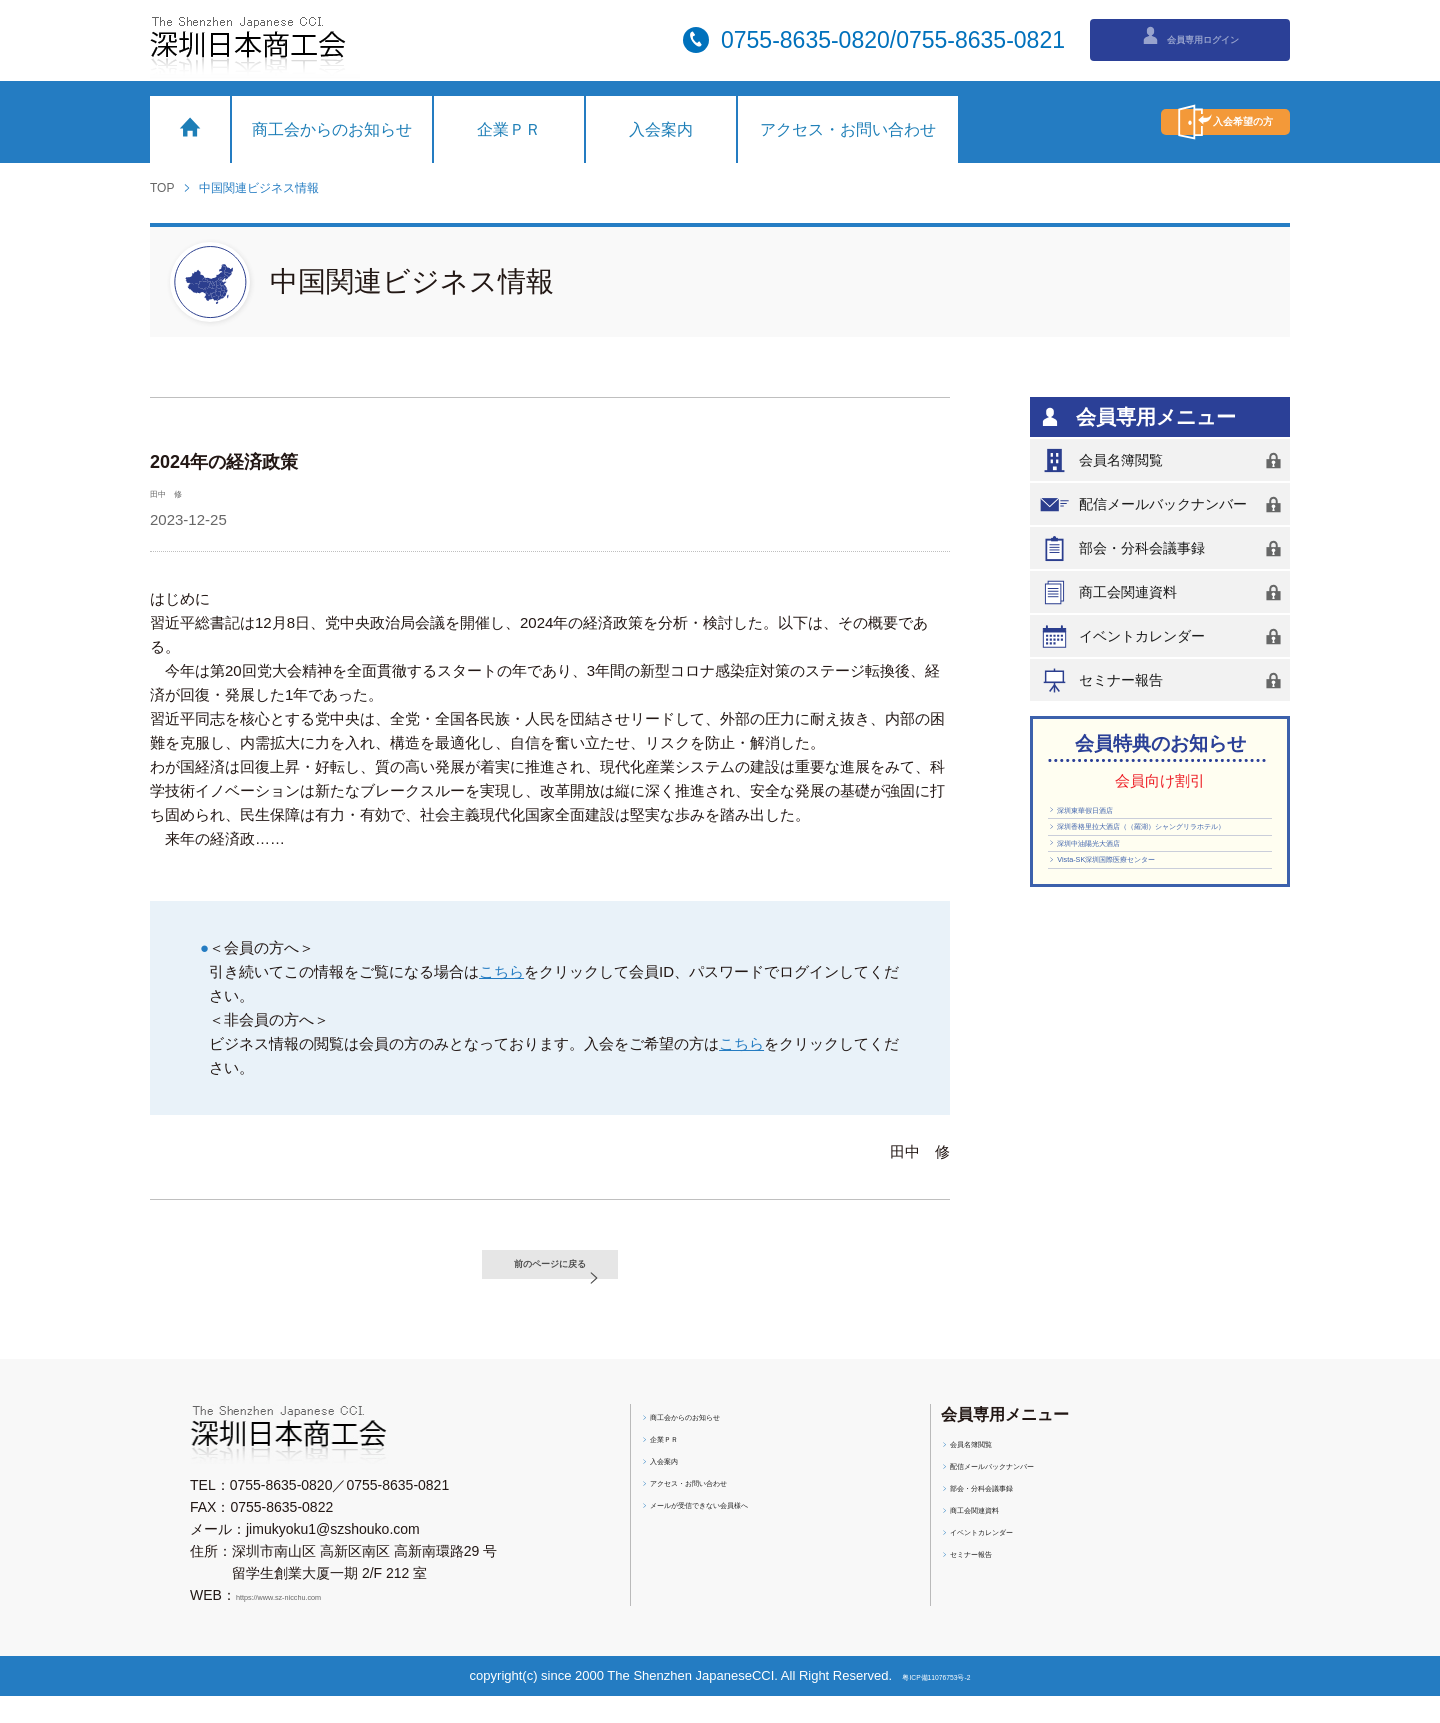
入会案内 (661, 129)
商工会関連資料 (1164, 592)
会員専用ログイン (1190, 38)
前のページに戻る (574, 1277)
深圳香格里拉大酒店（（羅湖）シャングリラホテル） (1155, 864)
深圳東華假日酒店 (1113, 818)
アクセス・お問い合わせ (848, 129)
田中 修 (180, 491)
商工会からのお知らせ (332, 129)
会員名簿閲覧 (1164, 460)
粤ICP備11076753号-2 (941, 1702)
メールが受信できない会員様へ (748, 1539)
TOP (162, 188)
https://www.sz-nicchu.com (318, 1622)
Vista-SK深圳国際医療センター (1154, 941)
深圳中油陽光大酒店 (1120, 910)
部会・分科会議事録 (1164, 548)
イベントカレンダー (1164, 636)
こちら (501, 971)
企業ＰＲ (509, 129)
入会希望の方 (1165, 122)
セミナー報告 (1164, 680)
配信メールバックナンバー (1164, 504)
